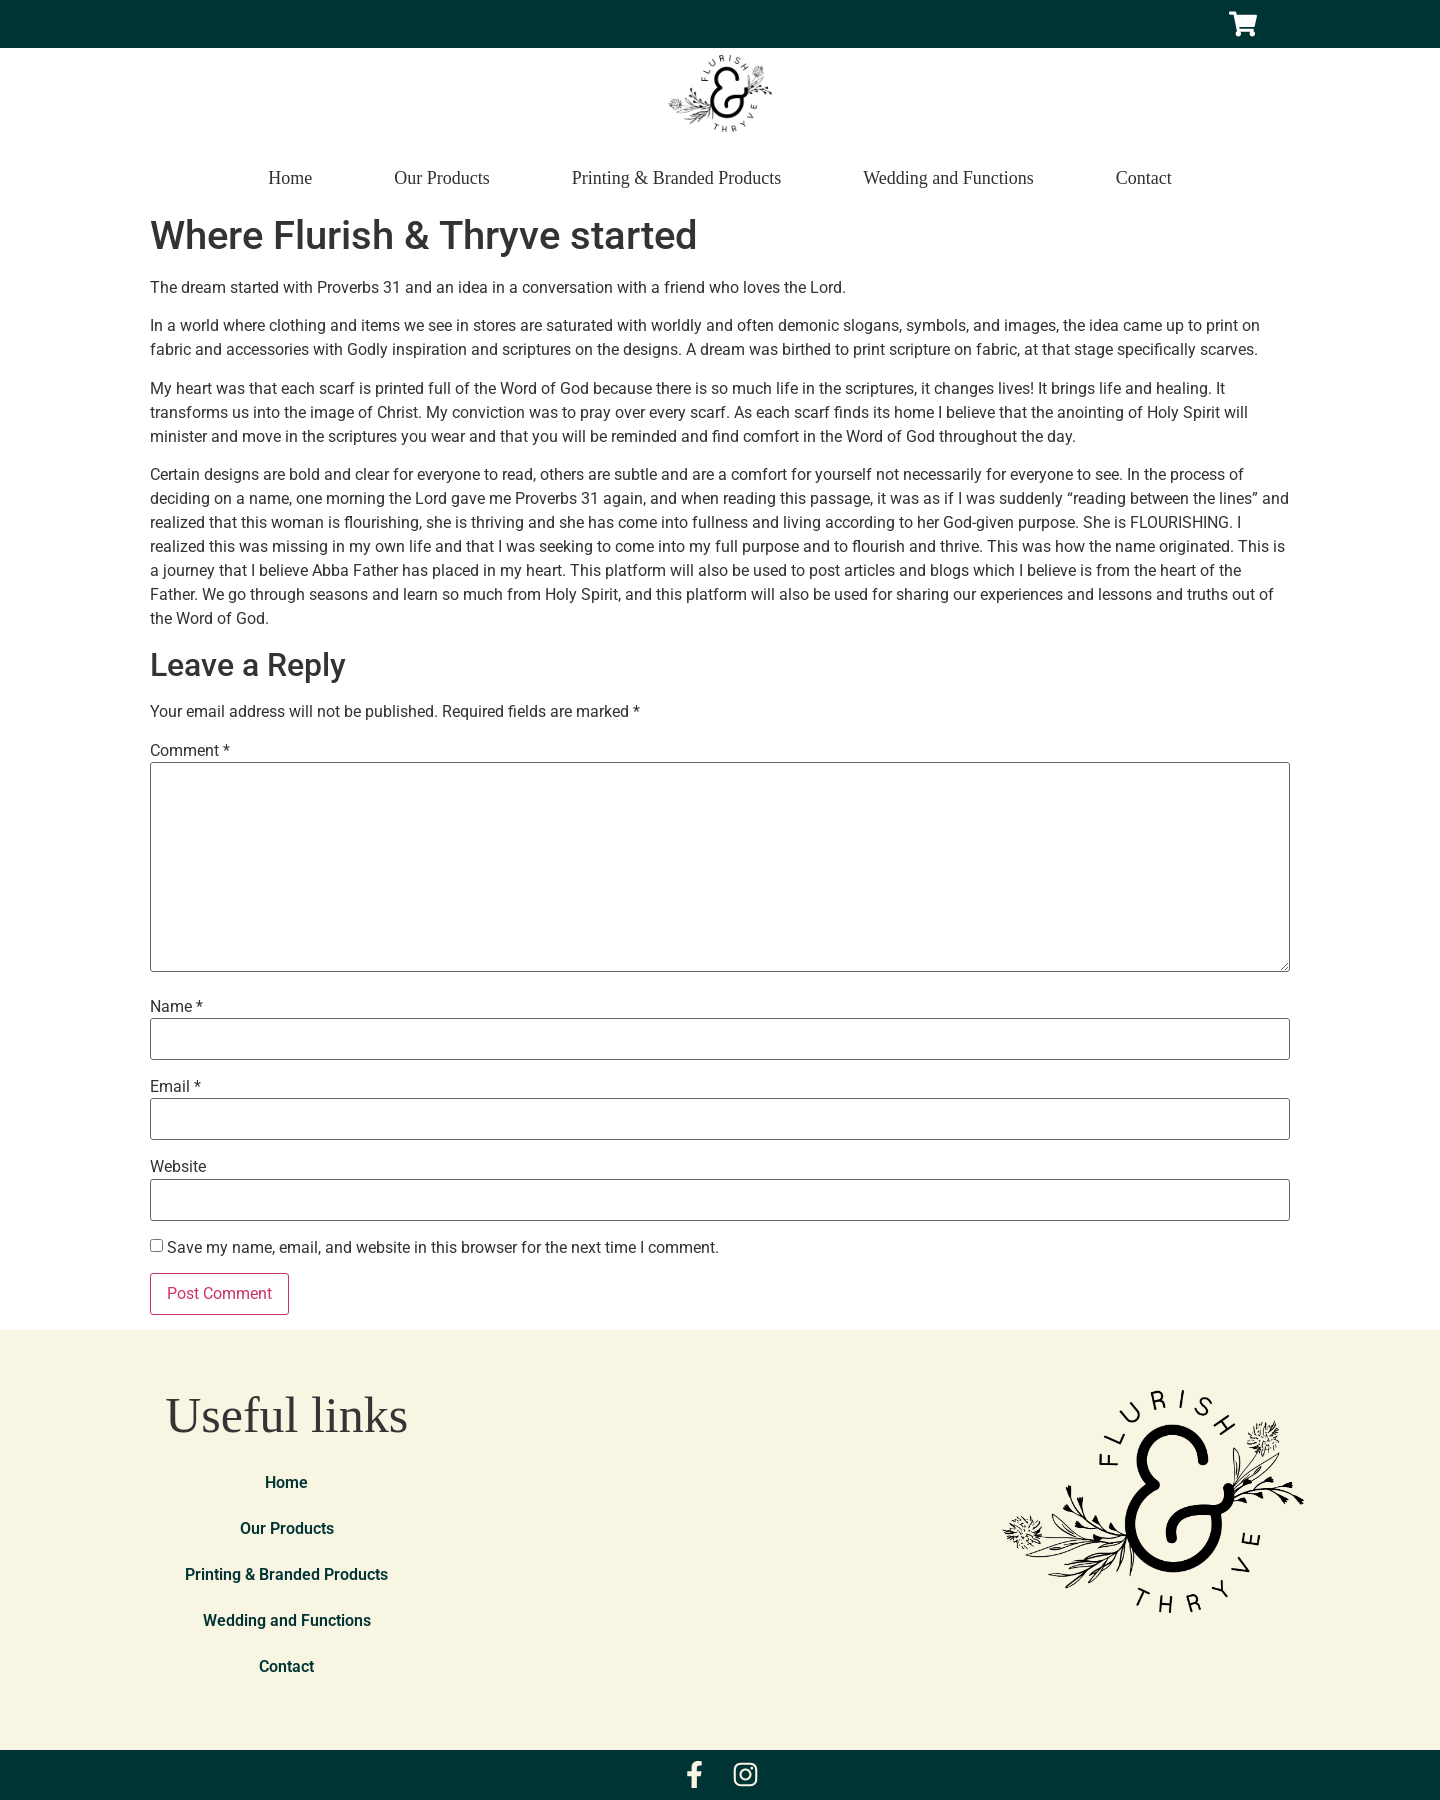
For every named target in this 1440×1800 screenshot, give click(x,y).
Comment (190, 751)
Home (290, 178)
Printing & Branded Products (677, 178)
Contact (1144, 178)
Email (175, 1087)
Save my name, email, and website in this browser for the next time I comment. (443, 1248)
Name (176, 1007)
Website (178, 1167)
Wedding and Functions (948, 178)
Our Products (442, 178)
